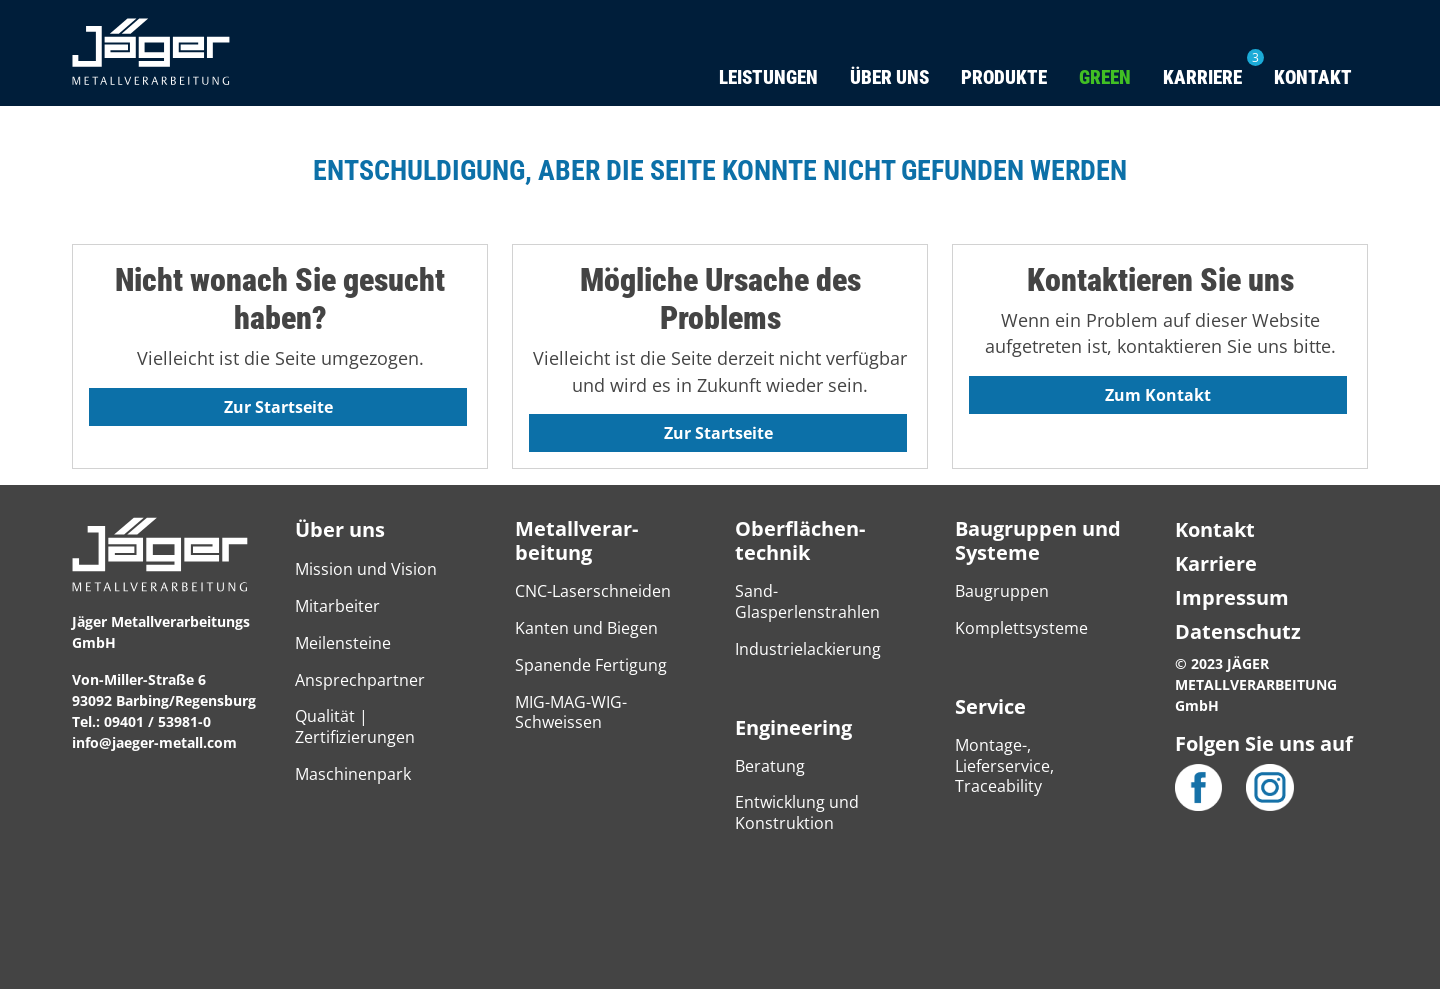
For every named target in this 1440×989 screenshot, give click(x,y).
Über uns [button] (889, 77)
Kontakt (1313, 77)
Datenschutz (1238, 631)
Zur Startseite (278, 407)
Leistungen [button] (768, 77)
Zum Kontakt (1158, 395)
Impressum (1232, 597)
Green (1105, 77)
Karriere (1216, 563)
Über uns (340, 529)
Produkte (1004, 77)
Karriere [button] (1202, 77)
